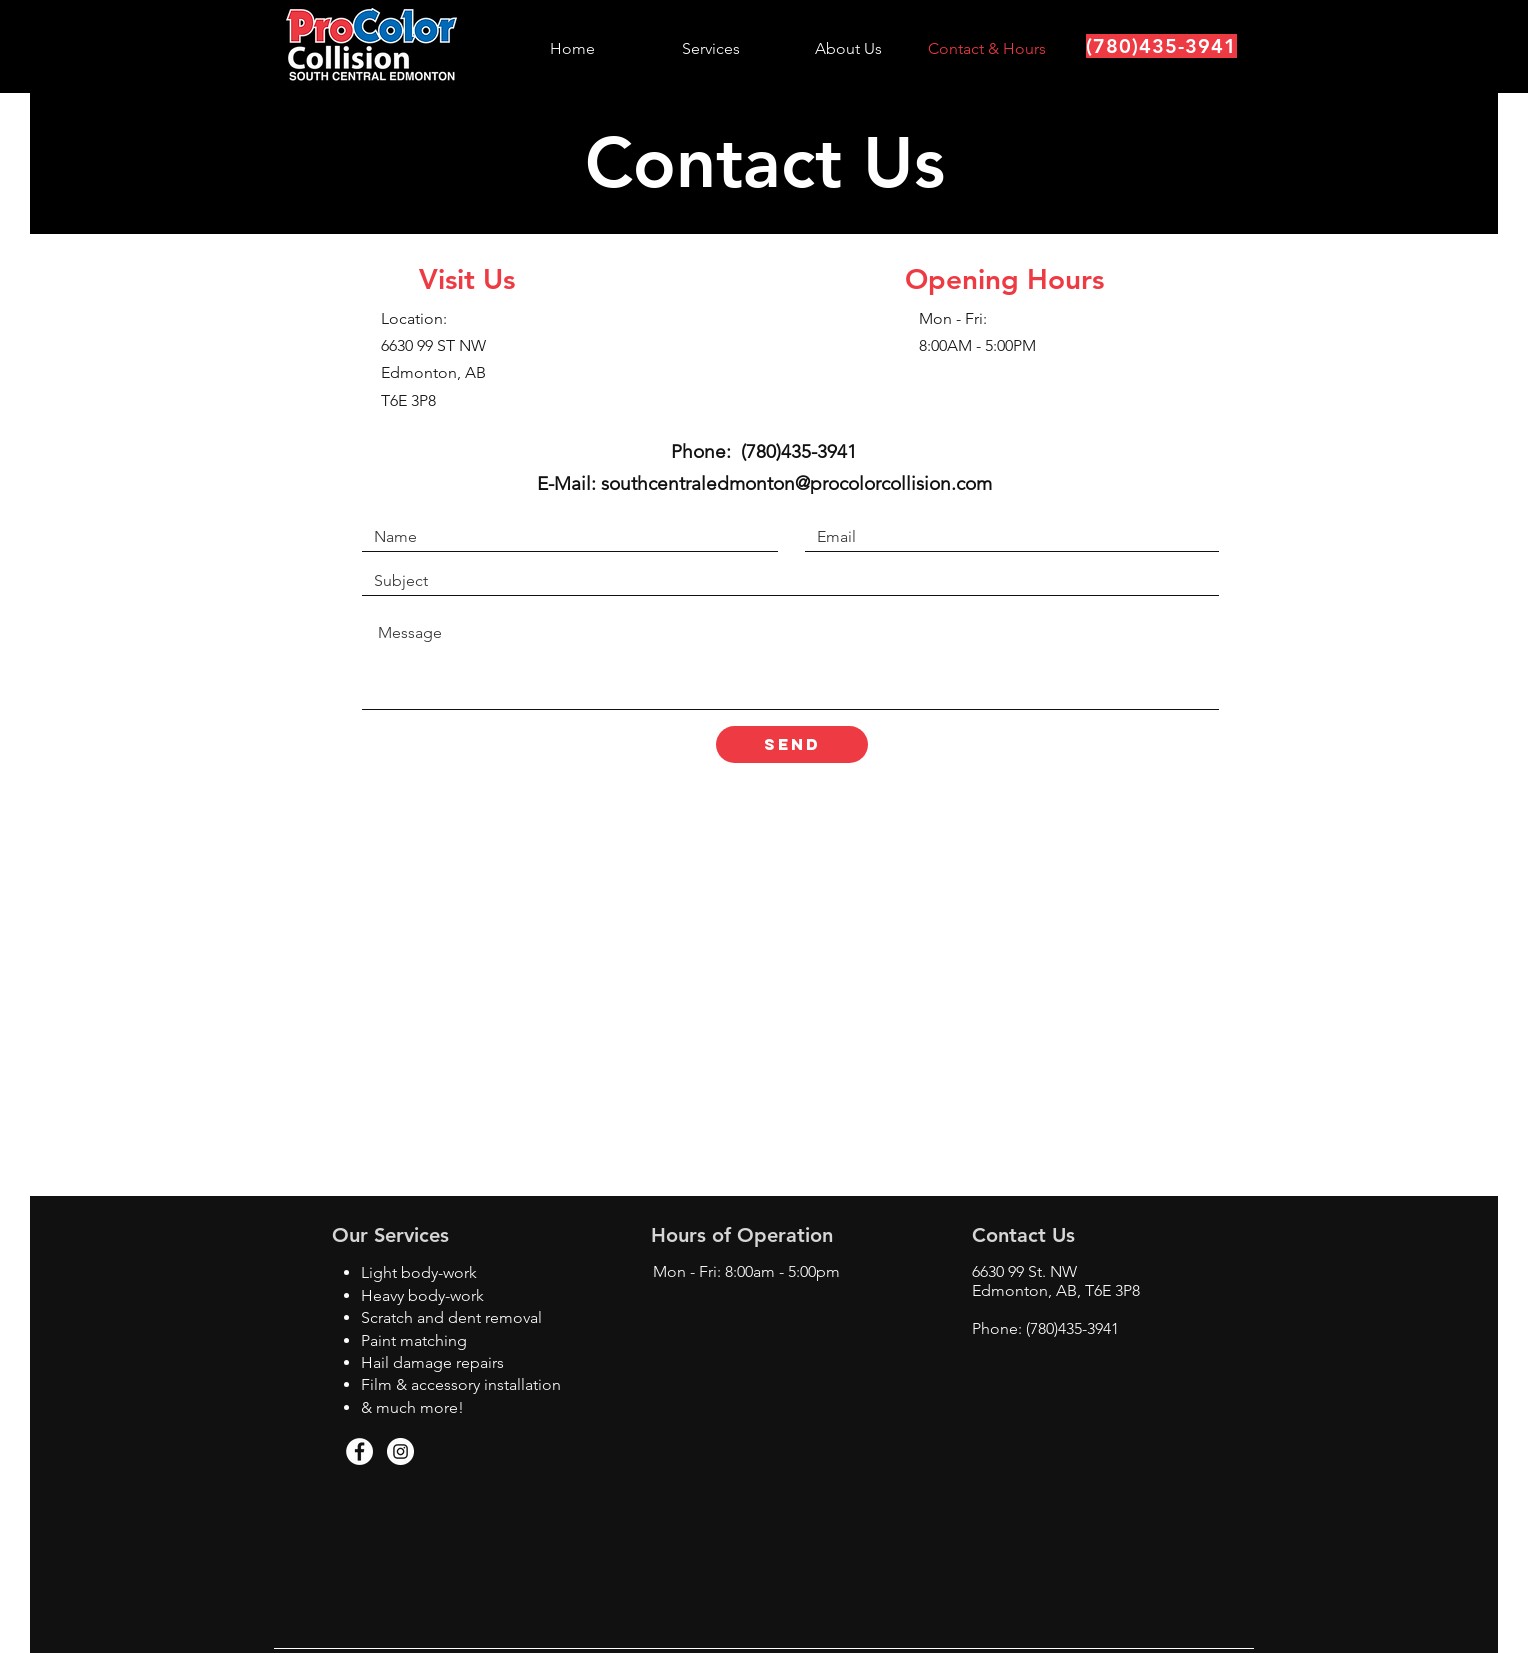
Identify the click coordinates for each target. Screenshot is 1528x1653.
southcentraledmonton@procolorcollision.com (796, 483)
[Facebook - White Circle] (359, 1451)
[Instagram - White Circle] (400, 1451)
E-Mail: (569, 483)
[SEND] (792, 744)
